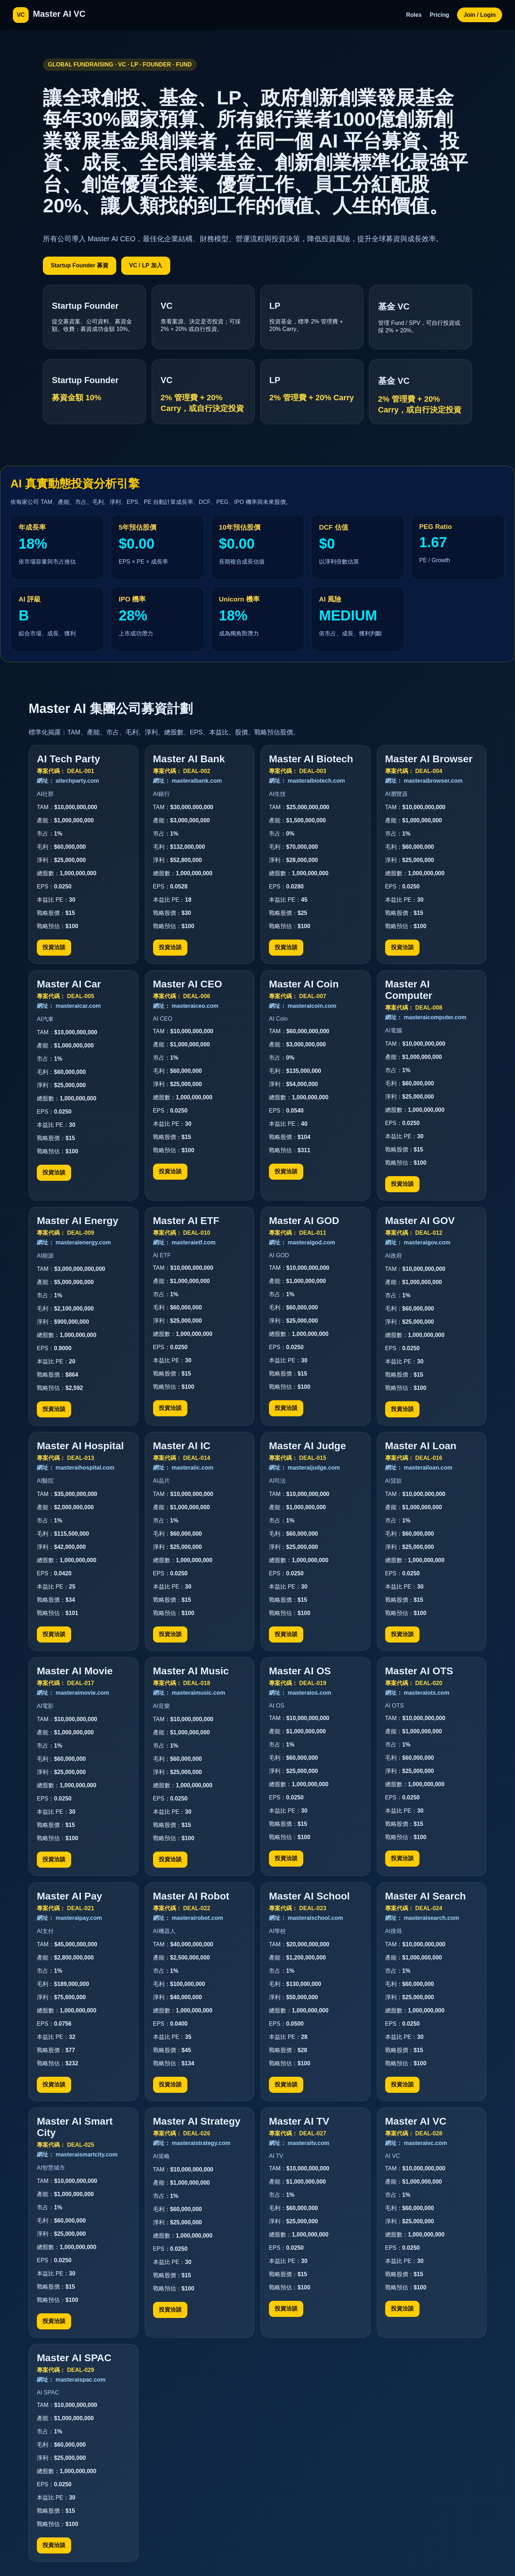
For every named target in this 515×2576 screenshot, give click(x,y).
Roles (414, 15)
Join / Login (480, 15)
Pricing (439, 15)
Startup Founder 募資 (79, 265)
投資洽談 (54, 947)
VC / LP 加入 (145, 265)
